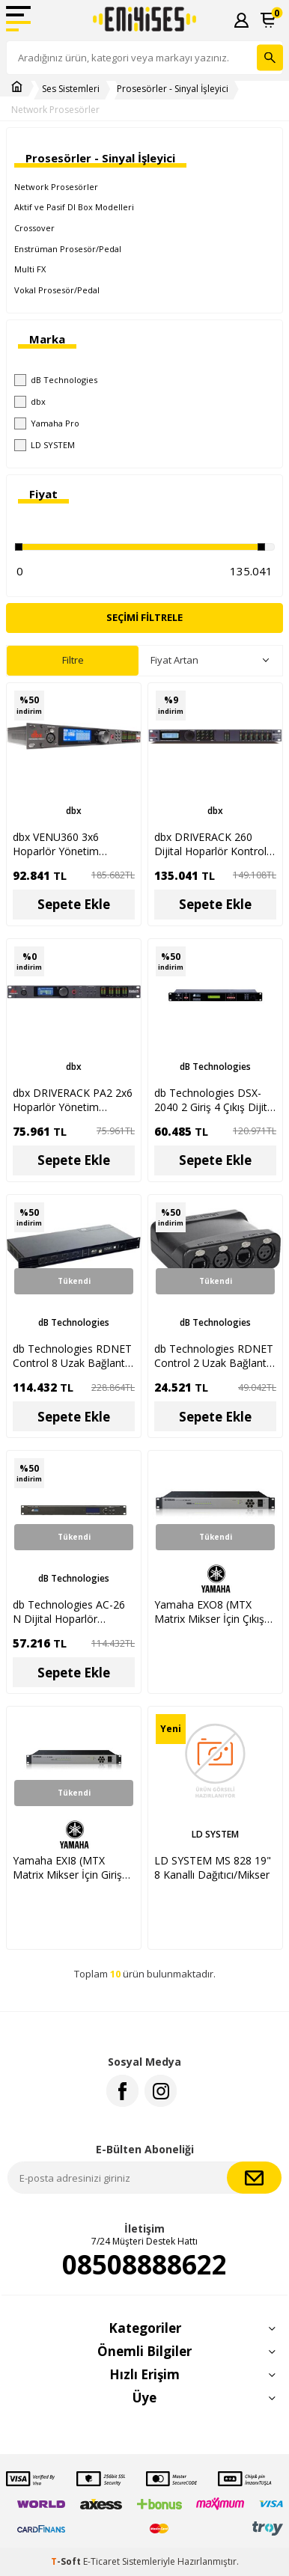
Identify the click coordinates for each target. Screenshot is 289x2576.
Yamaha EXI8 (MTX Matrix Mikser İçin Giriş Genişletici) (67, 1867)
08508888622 (144, 2265)
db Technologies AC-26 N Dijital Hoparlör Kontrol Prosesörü (69, 1611)
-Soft (67, 2561)
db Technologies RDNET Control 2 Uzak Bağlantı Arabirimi (213, 1355)
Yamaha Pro (46, 423)
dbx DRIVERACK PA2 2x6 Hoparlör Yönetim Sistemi (73, 1100)
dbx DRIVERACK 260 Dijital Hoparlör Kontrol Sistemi (210, 844)
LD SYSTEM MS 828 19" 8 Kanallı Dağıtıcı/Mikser (212, 1867)
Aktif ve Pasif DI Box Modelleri (74, 206)
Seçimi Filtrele (144, 617)
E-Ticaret (101, 2561)
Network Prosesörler (55, 110)
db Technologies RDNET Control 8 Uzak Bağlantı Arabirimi (72, 1355)
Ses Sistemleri (71, 89)
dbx (30, 402)
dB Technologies (55, 380)
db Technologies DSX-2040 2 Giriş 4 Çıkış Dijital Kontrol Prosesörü (215, 1100)
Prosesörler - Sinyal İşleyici (172, 89)
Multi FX (30, 269)
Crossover (34, 227)
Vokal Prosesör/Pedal (57, 290)
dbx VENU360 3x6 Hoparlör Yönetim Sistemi (56, 844)
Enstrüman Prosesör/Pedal (67, 248)
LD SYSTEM (44, 445)
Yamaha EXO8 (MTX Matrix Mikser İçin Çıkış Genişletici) (209, 1611)
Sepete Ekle (73, 904)
